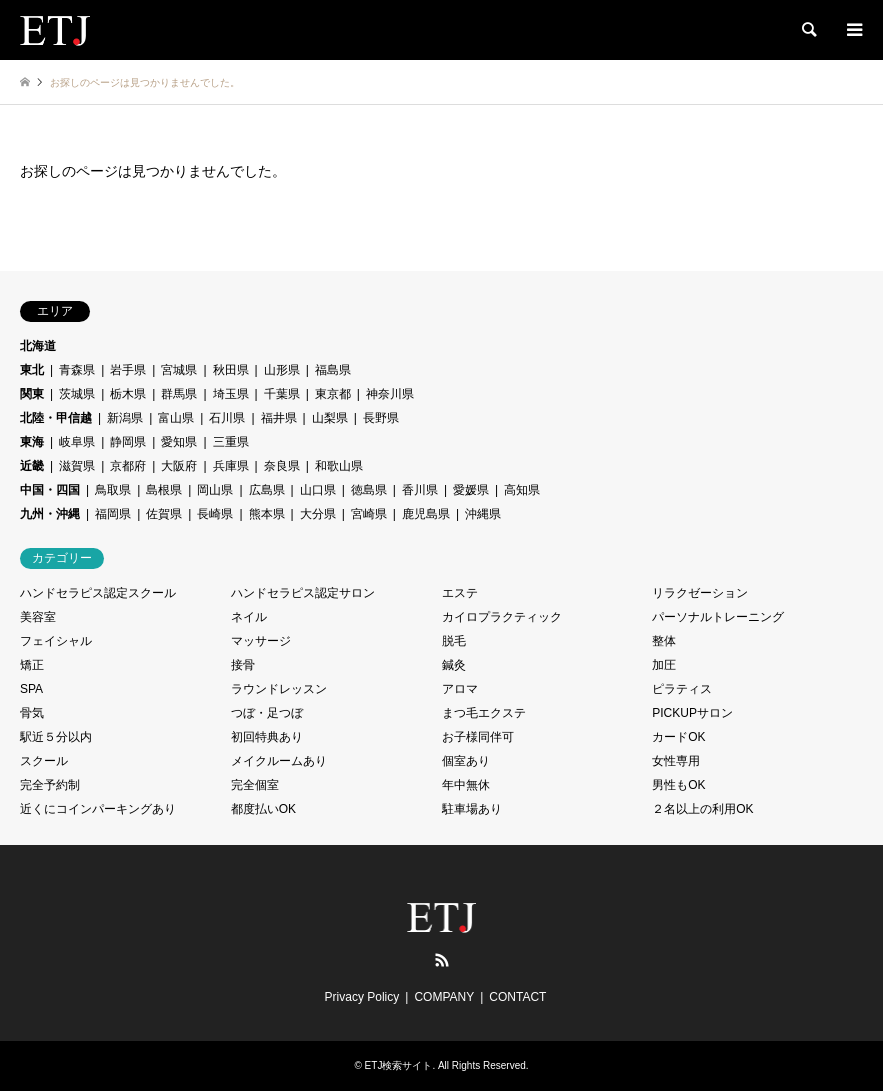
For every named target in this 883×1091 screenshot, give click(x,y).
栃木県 (128, 394)
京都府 (128, 466)
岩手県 (128, 370)
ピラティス (682, 689)
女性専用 (676, 761)
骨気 (32, 713)
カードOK (678, 737)
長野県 (381, 418)
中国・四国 (50, 490)
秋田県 (231, 370)
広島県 (267, 490)
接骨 (243, 665)
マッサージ (261, 641)
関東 (32, 394)
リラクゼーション (700, 593)
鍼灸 (454, 665)
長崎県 (215, 514)
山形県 (282, 370)
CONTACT (517, 997)
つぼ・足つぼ (267, 713)
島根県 (164, 490)
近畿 (32, 466)
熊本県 (267, 514)
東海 (32, 442)
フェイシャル (56, 641)
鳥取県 (113, 490)
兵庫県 (231, 466)
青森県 (77, 370)
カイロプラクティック (502, 617)
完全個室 (255, 785)
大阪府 (179, 466)
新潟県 (125, 418)
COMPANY (444, 997)
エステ (460, 593)
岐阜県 (77, 442)
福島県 (333, 370)
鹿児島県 (426, 514)
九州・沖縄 (50, 514)
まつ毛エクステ (484, 713)
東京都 (333, 394)
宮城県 (179, 370)
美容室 (38, 617)
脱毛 (454, 641)
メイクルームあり (279, 761)
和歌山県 (339, 466)
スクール (44, 761)
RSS (442, 960)
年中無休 (466, 785)
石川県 (227, 418)
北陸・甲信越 (56, 418)
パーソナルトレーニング (718, 617)
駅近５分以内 (56, 737)
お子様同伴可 (478, 737)
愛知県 (179, 442)
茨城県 (77, 394)
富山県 (176, 418)
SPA (31, 689)
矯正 (32, 665)
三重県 (231, 442)
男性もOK (678, 785)
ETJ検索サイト (399, 1065)
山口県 (318, 490)
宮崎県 (369, 514)
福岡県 (113, 514)
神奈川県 (390, 394)
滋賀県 (77, 466)
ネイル (249, 617)
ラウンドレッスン (279, 689)
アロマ (460, 689)
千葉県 (282, 394)
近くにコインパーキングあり (98, 809)
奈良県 (282, 466)
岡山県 (215, 490)
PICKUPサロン (692, 713)
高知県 (522, 490)
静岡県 (128, 442)
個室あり (466, 761)
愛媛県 (471, 490)
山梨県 (330, 418)
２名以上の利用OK (702, 809)
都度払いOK (263, 809)
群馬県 (179, 394)
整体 (664, 641)
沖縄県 (483, 514)
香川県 (420, 490)
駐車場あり (472, 809)
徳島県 (369, 490)
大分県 (318, 514)
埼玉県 (231, 394)
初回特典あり (267, 737)
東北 (32, 370)
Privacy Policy (362, 997)
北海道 (38, 346)
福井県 (279, 418)
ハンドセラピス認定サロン (303, 593)
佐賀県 (164, 514)
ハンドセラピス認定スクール (98, 593)
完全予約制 (50, 785)
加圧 (664, 665)
